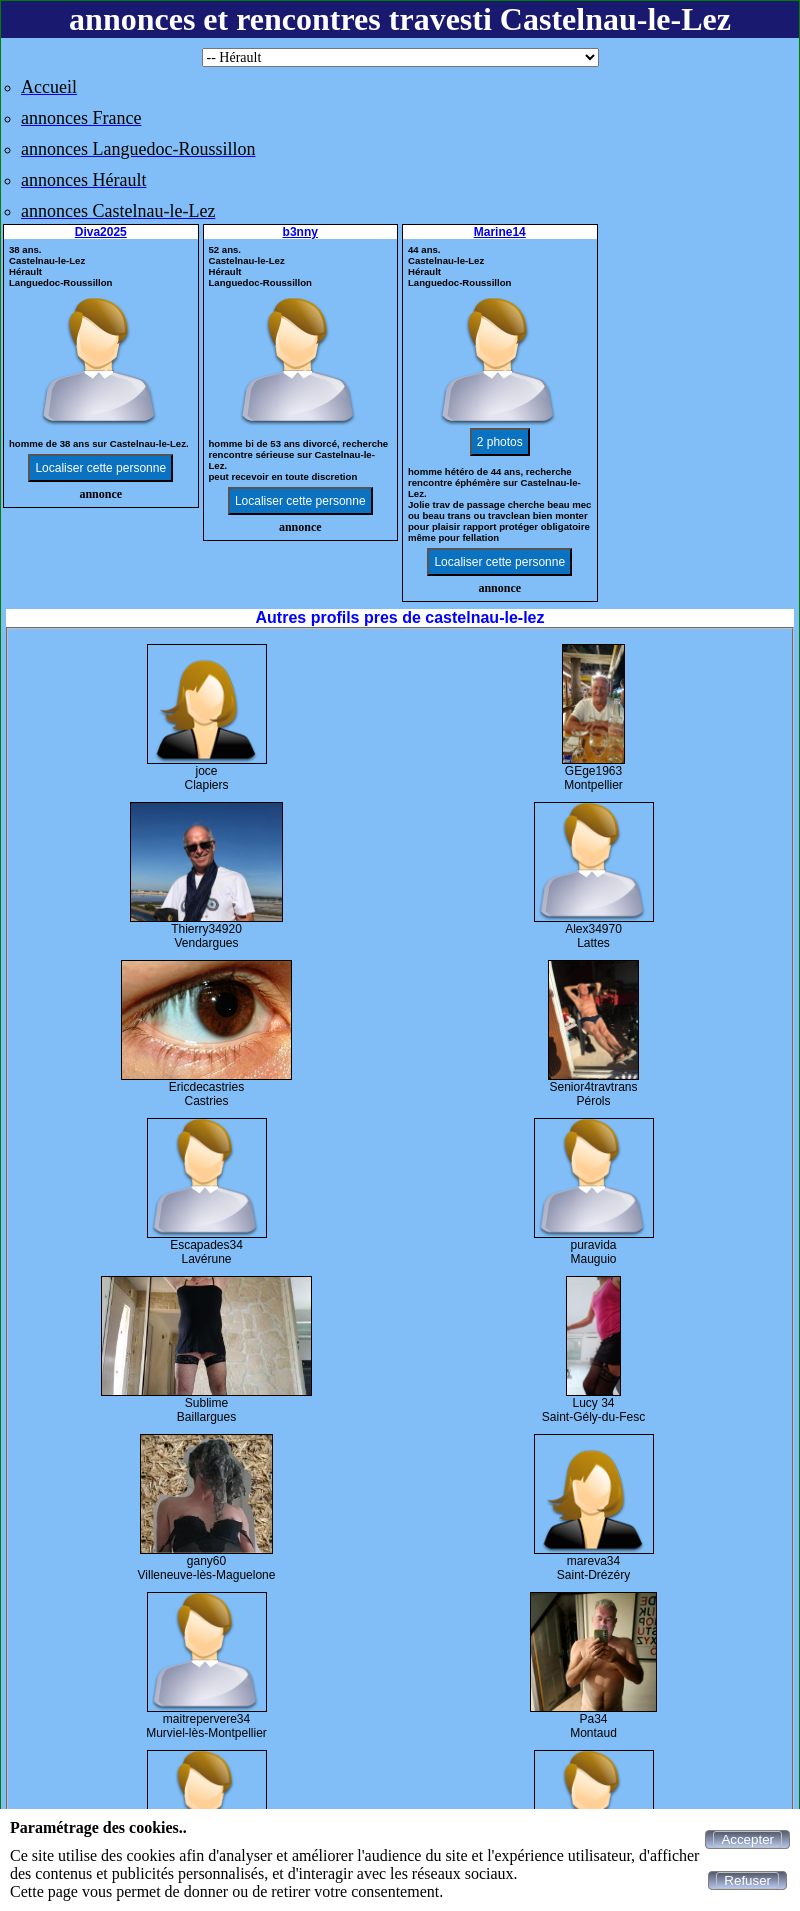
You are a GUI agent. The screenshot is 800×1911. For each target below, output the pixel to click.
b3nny (300, 232)
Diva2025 (101, 232)
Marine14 (500, 232)
